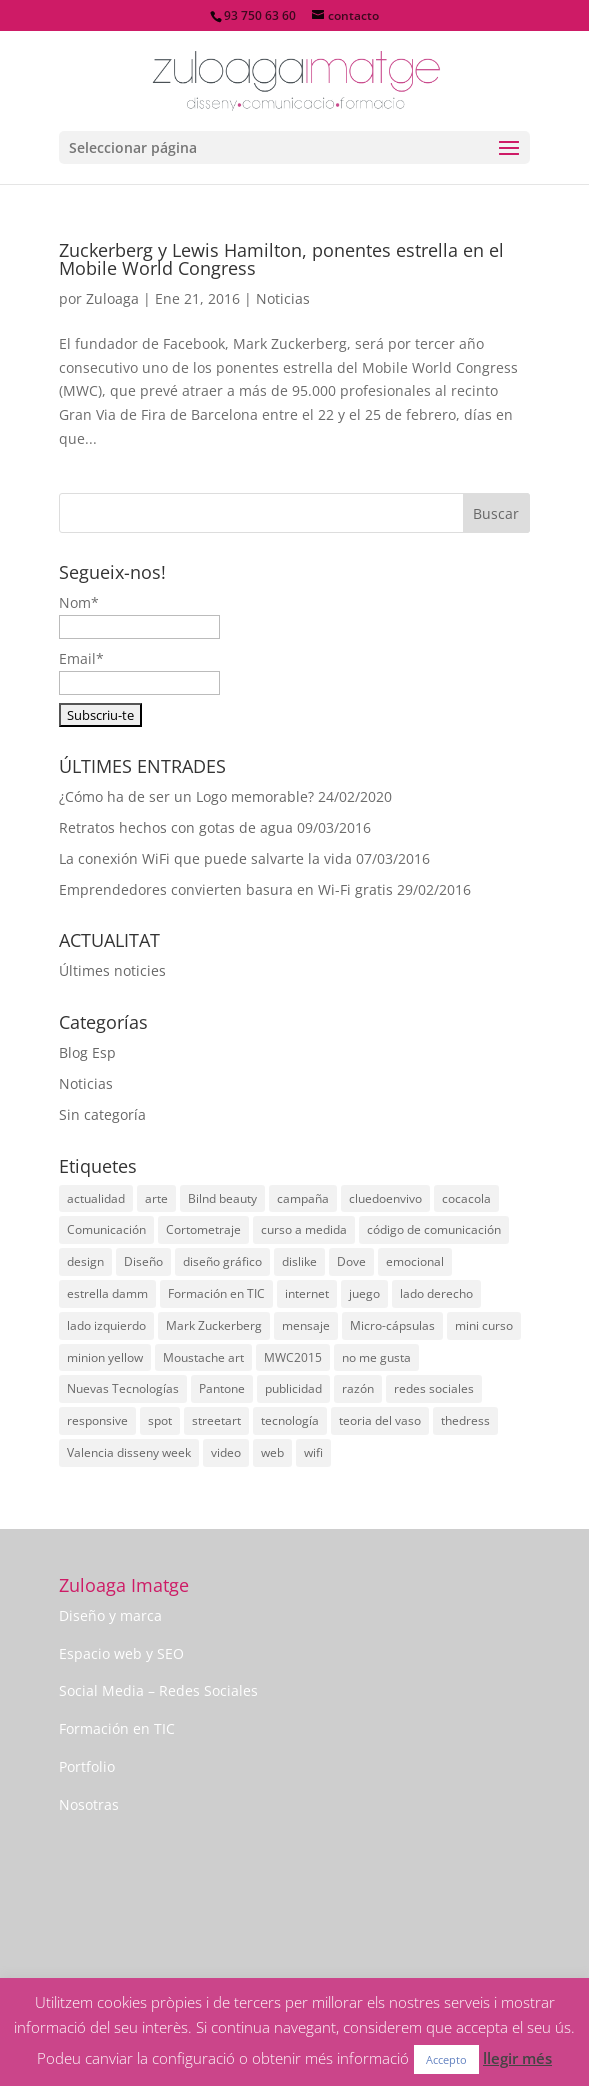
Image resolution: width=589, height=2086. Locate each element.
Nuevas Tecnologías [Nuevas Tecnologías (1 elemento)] (123, 1388)
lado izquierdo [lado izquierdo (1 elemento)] (106, 1325)
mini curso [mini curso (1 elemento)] (484, 1325)
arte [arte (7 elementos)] (156, 1198)
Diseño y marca (110, 1615)
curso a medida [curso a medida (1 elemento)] (304, 1229)
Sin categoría (102, 1114)
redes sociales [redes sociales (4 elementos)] (434, 1388)
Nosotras (89, 1804)
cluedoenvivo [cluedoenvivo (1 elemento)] (385, 1198)
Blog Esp (87, 1052)
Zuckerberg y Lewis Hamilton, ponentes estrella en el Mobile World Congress (281, 259)
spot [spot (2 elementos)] (160, 1420)
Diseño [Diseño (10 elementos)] (143, 1261)
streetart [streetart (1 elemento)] (216, 1420)
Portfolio (87, 1766)
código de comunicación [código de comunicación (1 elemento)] (434, 1229)
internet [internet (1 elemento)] (307, 1293)
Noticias (283, 298)
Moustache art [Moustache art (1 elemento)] (203, 1357)
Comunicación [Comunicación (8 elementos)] (106, 1229)
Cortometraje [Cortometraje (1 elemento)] (203, 1229)
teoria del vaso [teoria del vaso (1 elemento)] (380, 1420)
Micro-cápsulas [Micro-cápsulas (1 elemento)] (392, 1325)
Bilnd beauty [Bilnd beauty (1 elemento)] (222, 1198)
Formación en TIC (117, 1728)
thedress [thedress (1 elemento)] (465, 1420)
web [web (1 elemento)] (272, 1452)
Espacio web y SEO (121, 1653)
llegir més (517, 2058)
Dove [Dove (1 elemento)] (351, 1261)
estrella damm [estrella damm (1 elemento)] (107, 1293)
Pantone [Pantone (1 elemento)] (222, 1388)
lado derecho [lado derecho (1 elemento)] (436, 1293)
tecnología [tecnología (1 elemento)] (290, 1420)
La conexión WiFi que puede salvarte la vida (205, 858)
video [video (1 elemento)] (226, 1452)
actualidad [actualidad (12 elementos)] (96, 1198)
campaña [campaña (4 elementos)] (303, 1198)
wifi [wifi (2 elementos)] (313, 1452)
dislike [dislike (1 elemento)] (299, 1261)
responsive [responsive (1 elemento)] (97, 1420)
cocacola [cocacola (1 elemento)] (466, 1198)
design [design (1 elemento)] (85, 1261)
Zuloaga (112, 298)
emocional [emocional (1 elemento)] (415, 1261)
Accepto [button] (446, 2059)
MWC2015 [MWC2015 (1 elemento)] (293, 1357)
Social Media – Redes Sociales (158, 1690)
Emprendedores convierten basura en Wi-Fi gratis (226, 889)
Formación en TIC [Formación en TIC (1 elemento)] (216, 1293)
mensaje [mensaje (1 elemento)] (306, 1325)
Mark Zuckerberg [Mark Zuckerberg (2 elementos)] (214, 1325)
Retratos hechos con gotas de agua (176, 827)
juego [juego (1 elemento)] (364, 1293)
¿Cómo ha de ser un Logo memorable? (186, 796)
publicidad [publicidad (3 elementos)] (293, 1388)
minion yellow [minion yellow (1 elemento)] (105, 1357)
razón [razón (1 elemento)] (358, 1388)
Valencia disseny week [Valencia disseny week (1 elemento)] (129, 1452)
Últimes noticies (112, 970)
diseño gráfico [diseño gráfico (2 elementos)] (222, 1261)
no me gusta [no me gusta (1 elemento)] (376, 1357)
